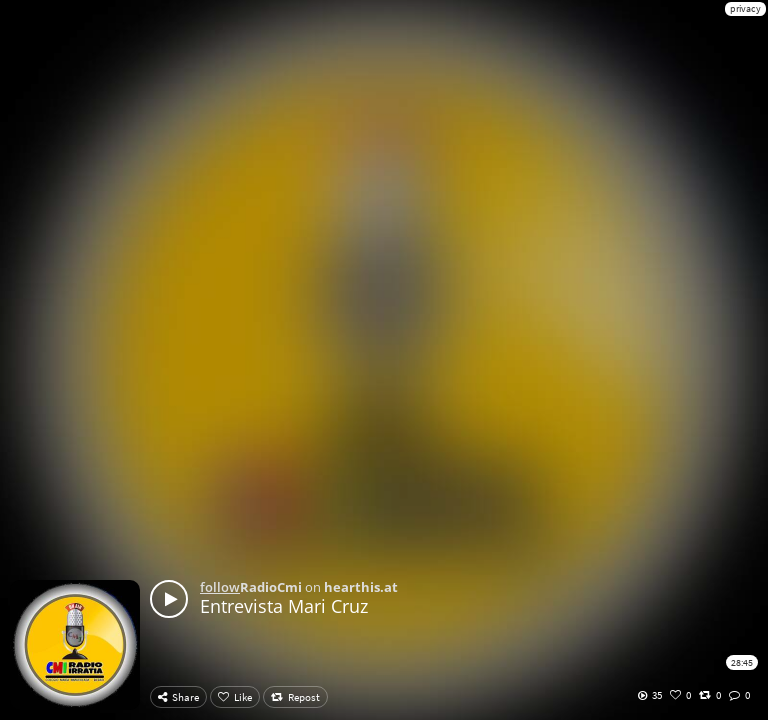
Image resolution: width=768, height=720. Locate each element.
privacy (745, 8)
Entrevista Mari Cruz (284, 606)
